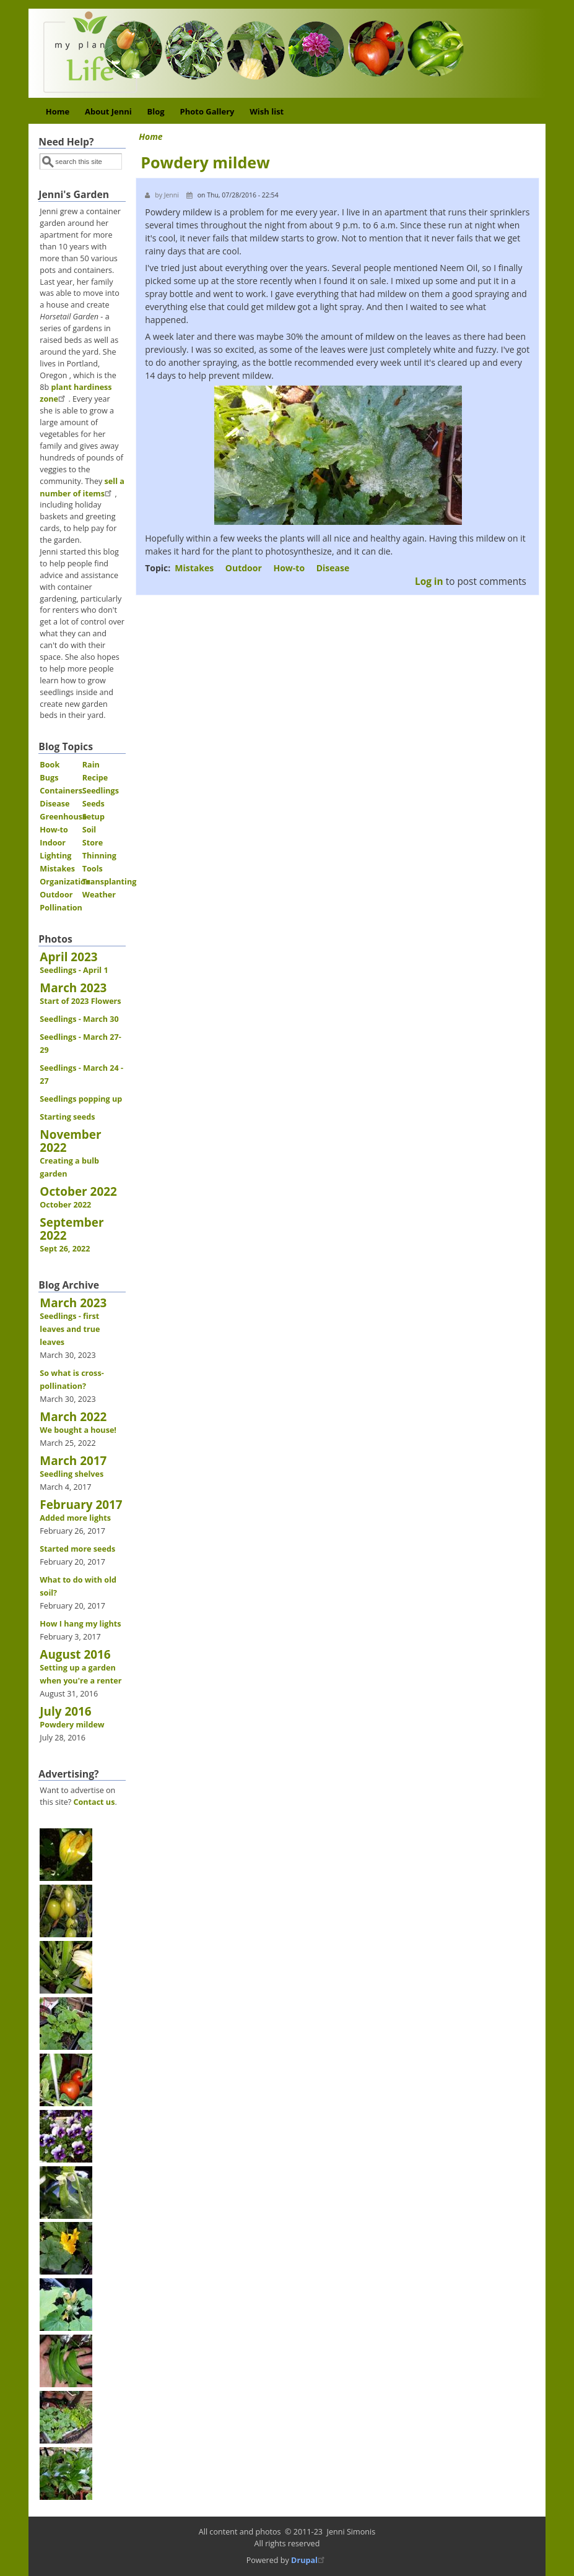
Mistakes (194, 568)
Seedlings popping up (81, 1099)
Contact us (94, 1802)
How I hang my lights (80, 1624)
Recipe (95, 777)
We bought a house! (78, 1430)
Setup (93, 816)
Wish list (267, 111)
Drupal (309, 2560)
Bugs (49, 777)
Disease (333, 568)
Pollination (61, 907)
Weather (99, 894)
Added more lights (75, 1518)
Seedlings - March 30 (79, 1019)
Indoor (53, 842)
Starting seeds (67, 1117)
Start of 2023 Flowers (80, 1001)
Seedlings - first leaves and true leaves (70, 1329)
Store (92, 842)
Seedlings (100, 790)
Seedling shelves (71, 1474)
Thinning (99, 855)
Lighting (55, 855)
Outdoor (243, 568)
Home (57, 111)
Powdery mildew (72, 1724)
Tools (92, 868)
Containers (61, 790)
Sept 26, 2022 (65, 1248)
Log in (429, 581)
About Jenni (108, 111)
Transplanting (109, 881)
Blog (156, 111)
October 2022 (65, 1204)
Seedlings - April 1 (74, 970)
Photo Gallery (207, 111)
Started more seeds (77, 1549)
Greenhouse (63, 816)
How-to (289, 568)
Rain (91, 764)
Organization (65, 881)
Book (49, 764)
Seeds (93, 803)
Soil (89, 829)
